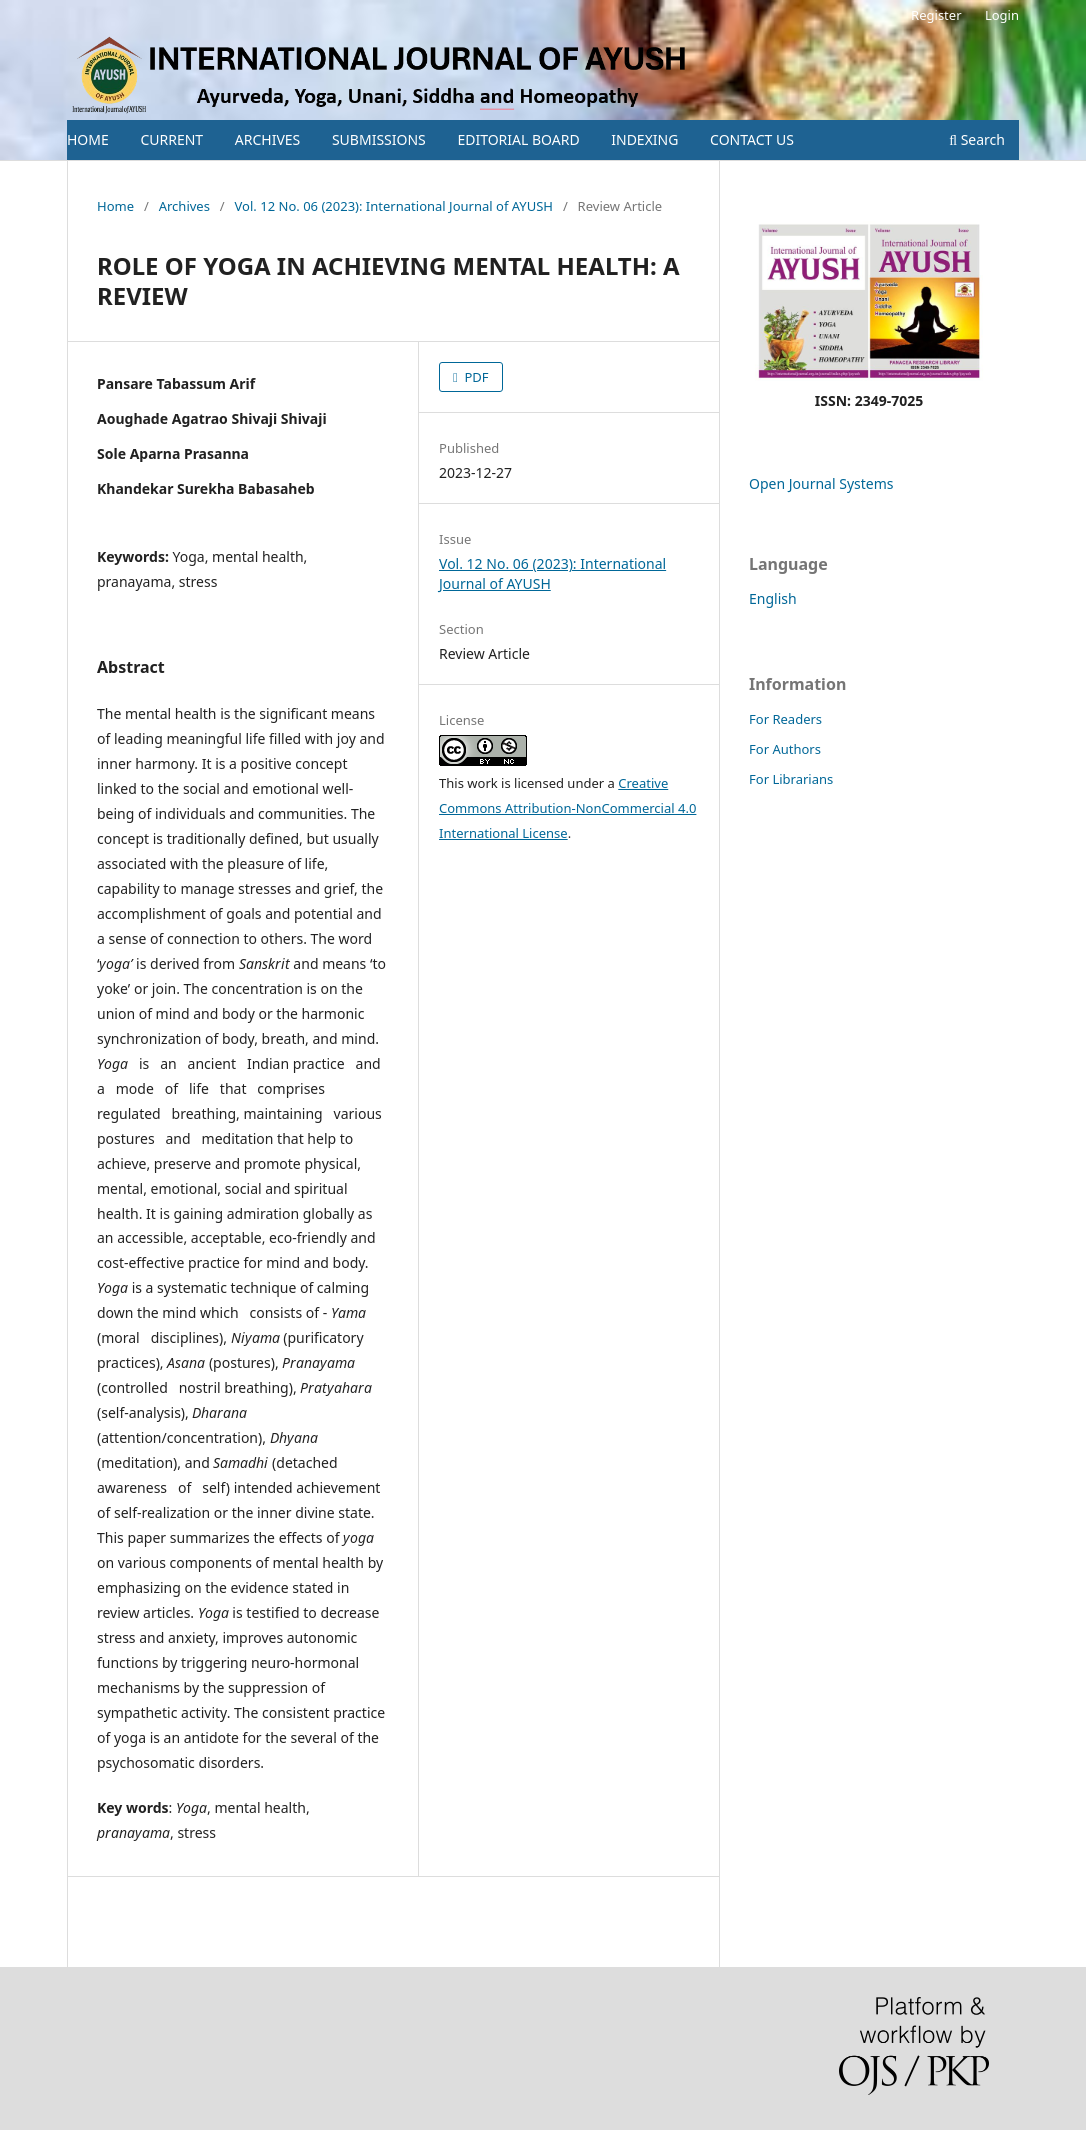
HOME (88, 139)
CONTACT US (752, 139)
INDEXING (644, 139)
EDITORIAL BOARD (518, 139)
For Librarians (791, 779)
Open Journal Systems (821, 483)
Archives (184, 206)
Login (1002, 15)
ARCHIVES (268, 139)
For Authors (785, 749)
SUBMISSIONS (379, 139)
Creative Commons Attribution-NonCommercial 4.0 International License (567, 808)
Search (977, 139)
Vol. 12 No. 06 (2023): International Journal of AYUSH (394, 206)
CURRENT (171, 139)
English (773, 598)
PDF (475, 377)
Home (115, 206)
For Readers (785, 719)
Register (936, 15)
